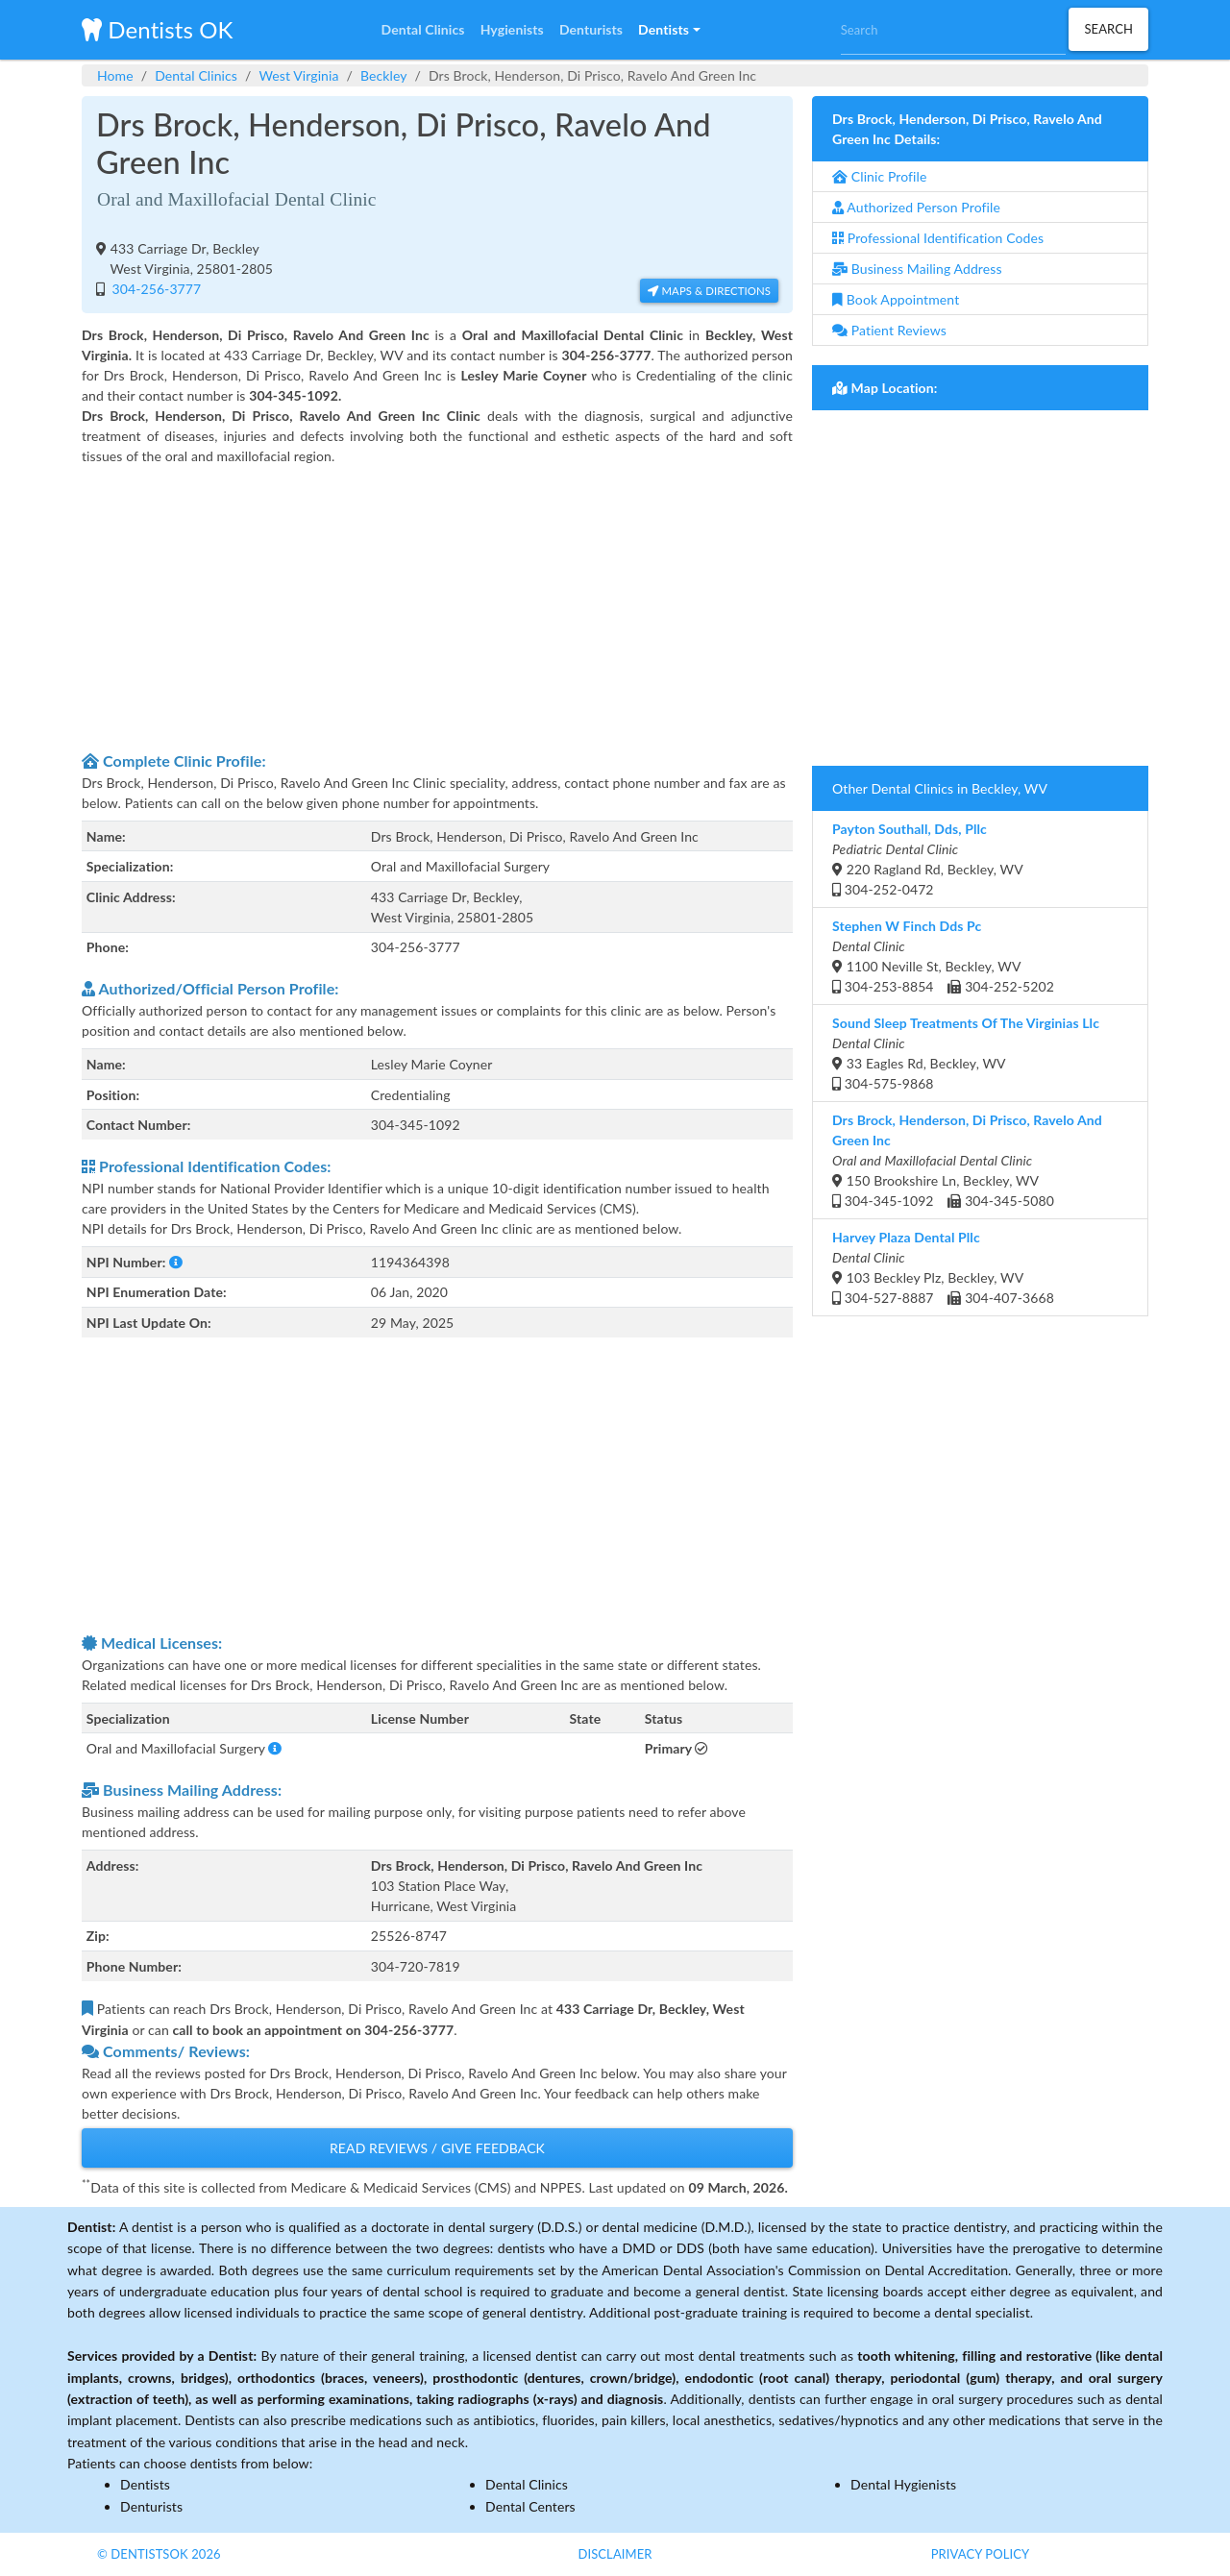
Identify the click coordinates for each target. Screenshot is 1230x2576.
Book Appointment (895, 299)
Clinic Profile (879, 176)
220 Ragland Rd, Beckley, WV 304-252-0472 (927, 859)
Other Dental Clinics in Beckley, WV (939, 788)
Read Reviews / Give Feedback (437, 2148)
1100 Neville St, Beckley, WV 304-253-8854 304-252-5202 (943, 956)
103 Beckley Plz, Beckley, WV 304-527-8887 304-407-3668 (943, 1267)
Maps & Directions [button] (709, 290)
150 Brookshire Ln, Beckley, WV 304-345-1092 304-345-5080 (967, 1160)
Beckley (383, 75)
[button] (668, 30)
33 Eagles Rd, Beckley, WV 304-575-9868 (965, 1053)
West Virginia (298, 75)
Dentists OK (157, 29)
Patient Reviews (889, 330)
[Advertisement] (437, 605)
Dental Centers (530, 2506)
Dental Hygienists (903, 2484)
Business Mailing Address (917, 268)
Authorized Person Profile (916, 207)
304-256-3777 (155, 289)
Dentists (145, 2484)
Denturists (151, 2506)
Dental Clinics (196, 75)
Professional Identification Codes (938, 238)
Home (115, 75)
